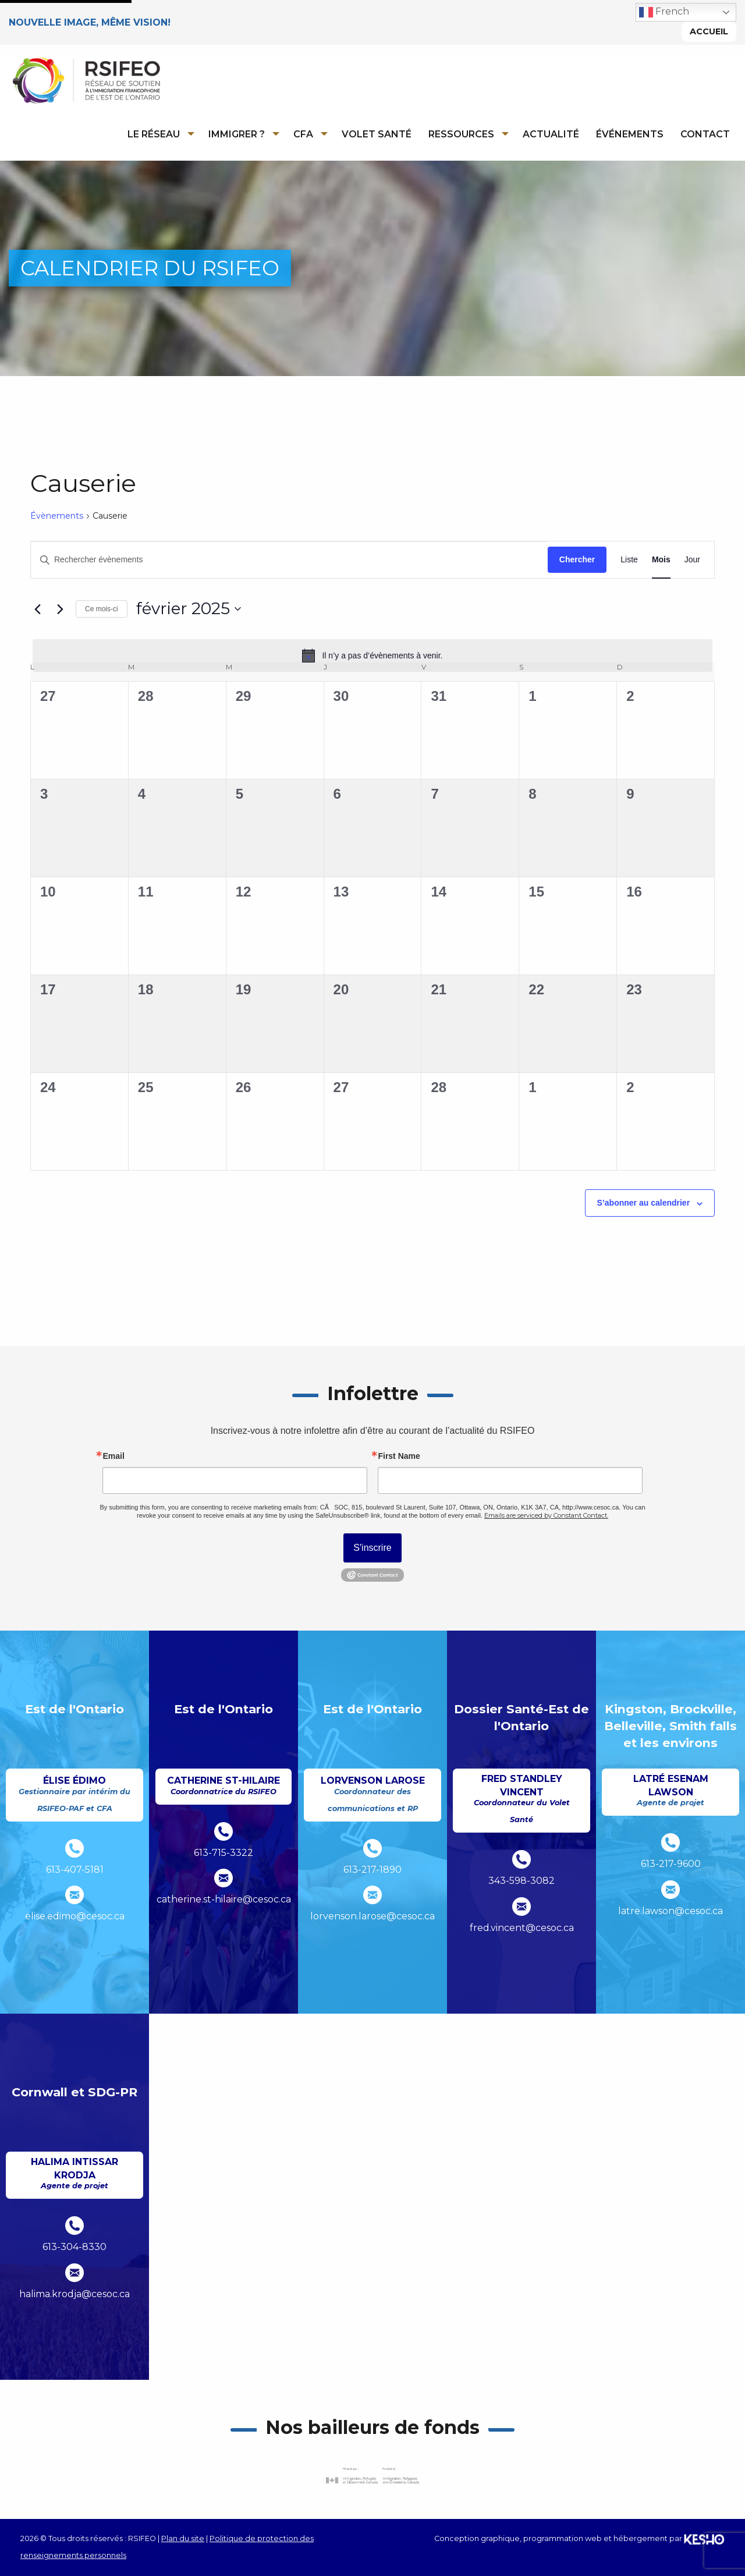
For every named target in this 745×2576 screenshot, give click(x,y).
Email (113, 1456)
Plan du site (182, 2538)
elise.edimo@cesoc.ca (75, 1916)
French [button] (664, 12)
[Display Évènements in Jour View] (692, 559)
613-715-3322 (223, 1852)
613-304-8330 (74, 2246)
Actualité (551, 134)
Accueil (709, 31)
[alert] (372, 655)
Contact (705, 134)
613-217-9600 (671, 1863)
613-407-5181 (75, 1869)
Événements (630, 134)
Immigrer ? (236, 134)
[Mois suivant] (60, 609)
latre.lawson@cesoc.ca (670, 1910)
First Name (399, 1456)
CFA (303, 134)
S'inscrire (372, 1548)
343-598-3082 (521, 1880)
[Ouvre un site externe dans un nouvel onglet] (372, 2475)
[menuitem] (157, 133)
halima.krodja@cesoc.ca (74, 2293)
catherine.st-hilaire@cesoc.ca (224, 1899)
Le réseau (153, 134)
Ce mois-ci (101, 609)
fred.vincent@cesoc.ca (522, 1927)
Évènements (56, 516)
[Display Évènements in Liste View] (629, 559)
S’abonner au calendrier (643, 1202)
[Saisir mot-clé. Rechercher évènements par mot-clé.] (289, 559)
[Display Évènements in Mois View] (661, 559)
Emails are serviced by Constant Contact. (546, 1515)
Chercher (577, 559)
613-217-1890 (372, 1869)
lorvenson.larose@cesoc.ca (372, 1916)
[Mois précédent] (37, 609)
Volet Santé (376, 134)
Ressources (461, 134)
